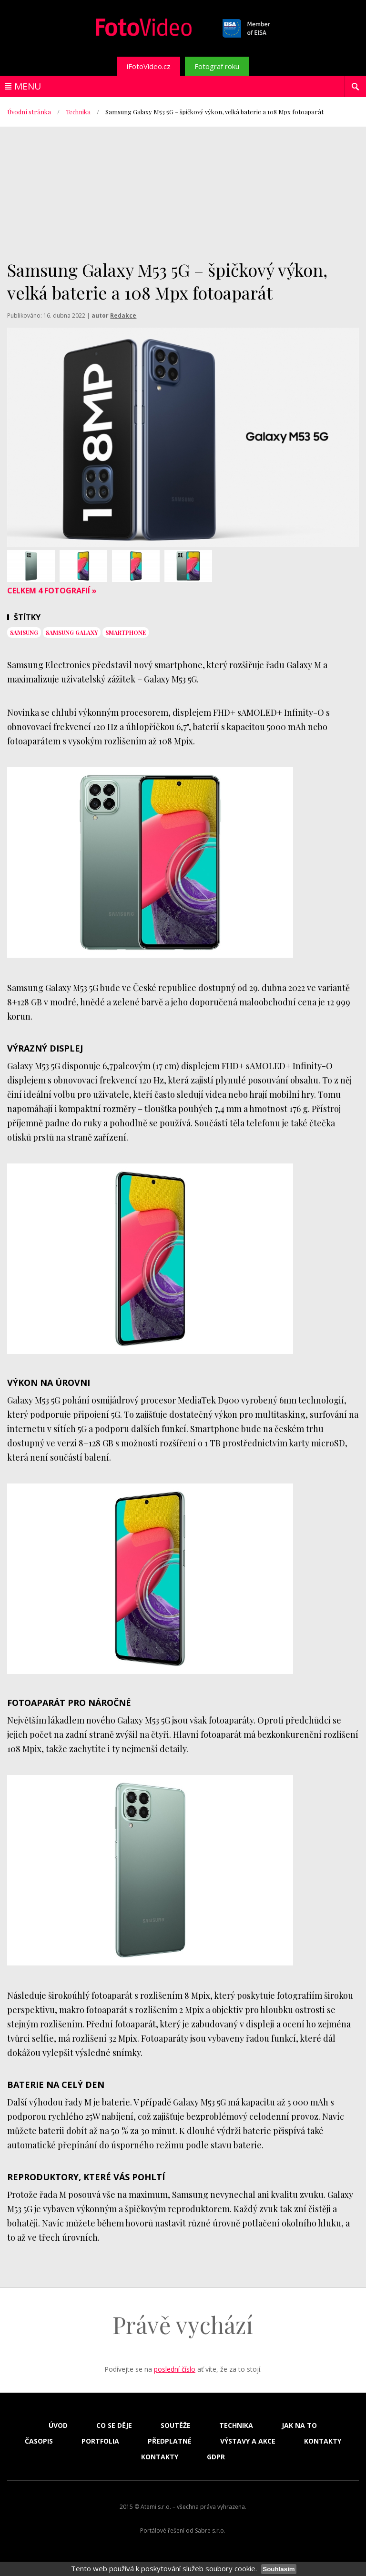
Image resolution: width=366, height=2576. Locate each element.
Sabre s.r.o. (210, 2530)
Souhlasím (279, 2569)
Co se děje (114, 2425)
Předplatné (170, 2441)
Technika (78, 112)
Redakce (123, 315)
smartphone (125, 632)
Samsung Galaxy (72, 632)
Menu (27, 86)
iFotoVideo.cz (149, 66)
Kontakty (322, 2441)
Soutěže (176, 2425)
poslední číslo (174, 2369)
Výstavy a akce (247, 2441)
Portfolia (100, 2441)
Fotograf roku (216, 66)
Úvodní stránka (29, 112)
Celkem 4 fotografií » (52, 590)
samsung (24, 632)
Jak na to (299, 2425)
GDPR (216, 2457)
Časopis (39, 2441)
